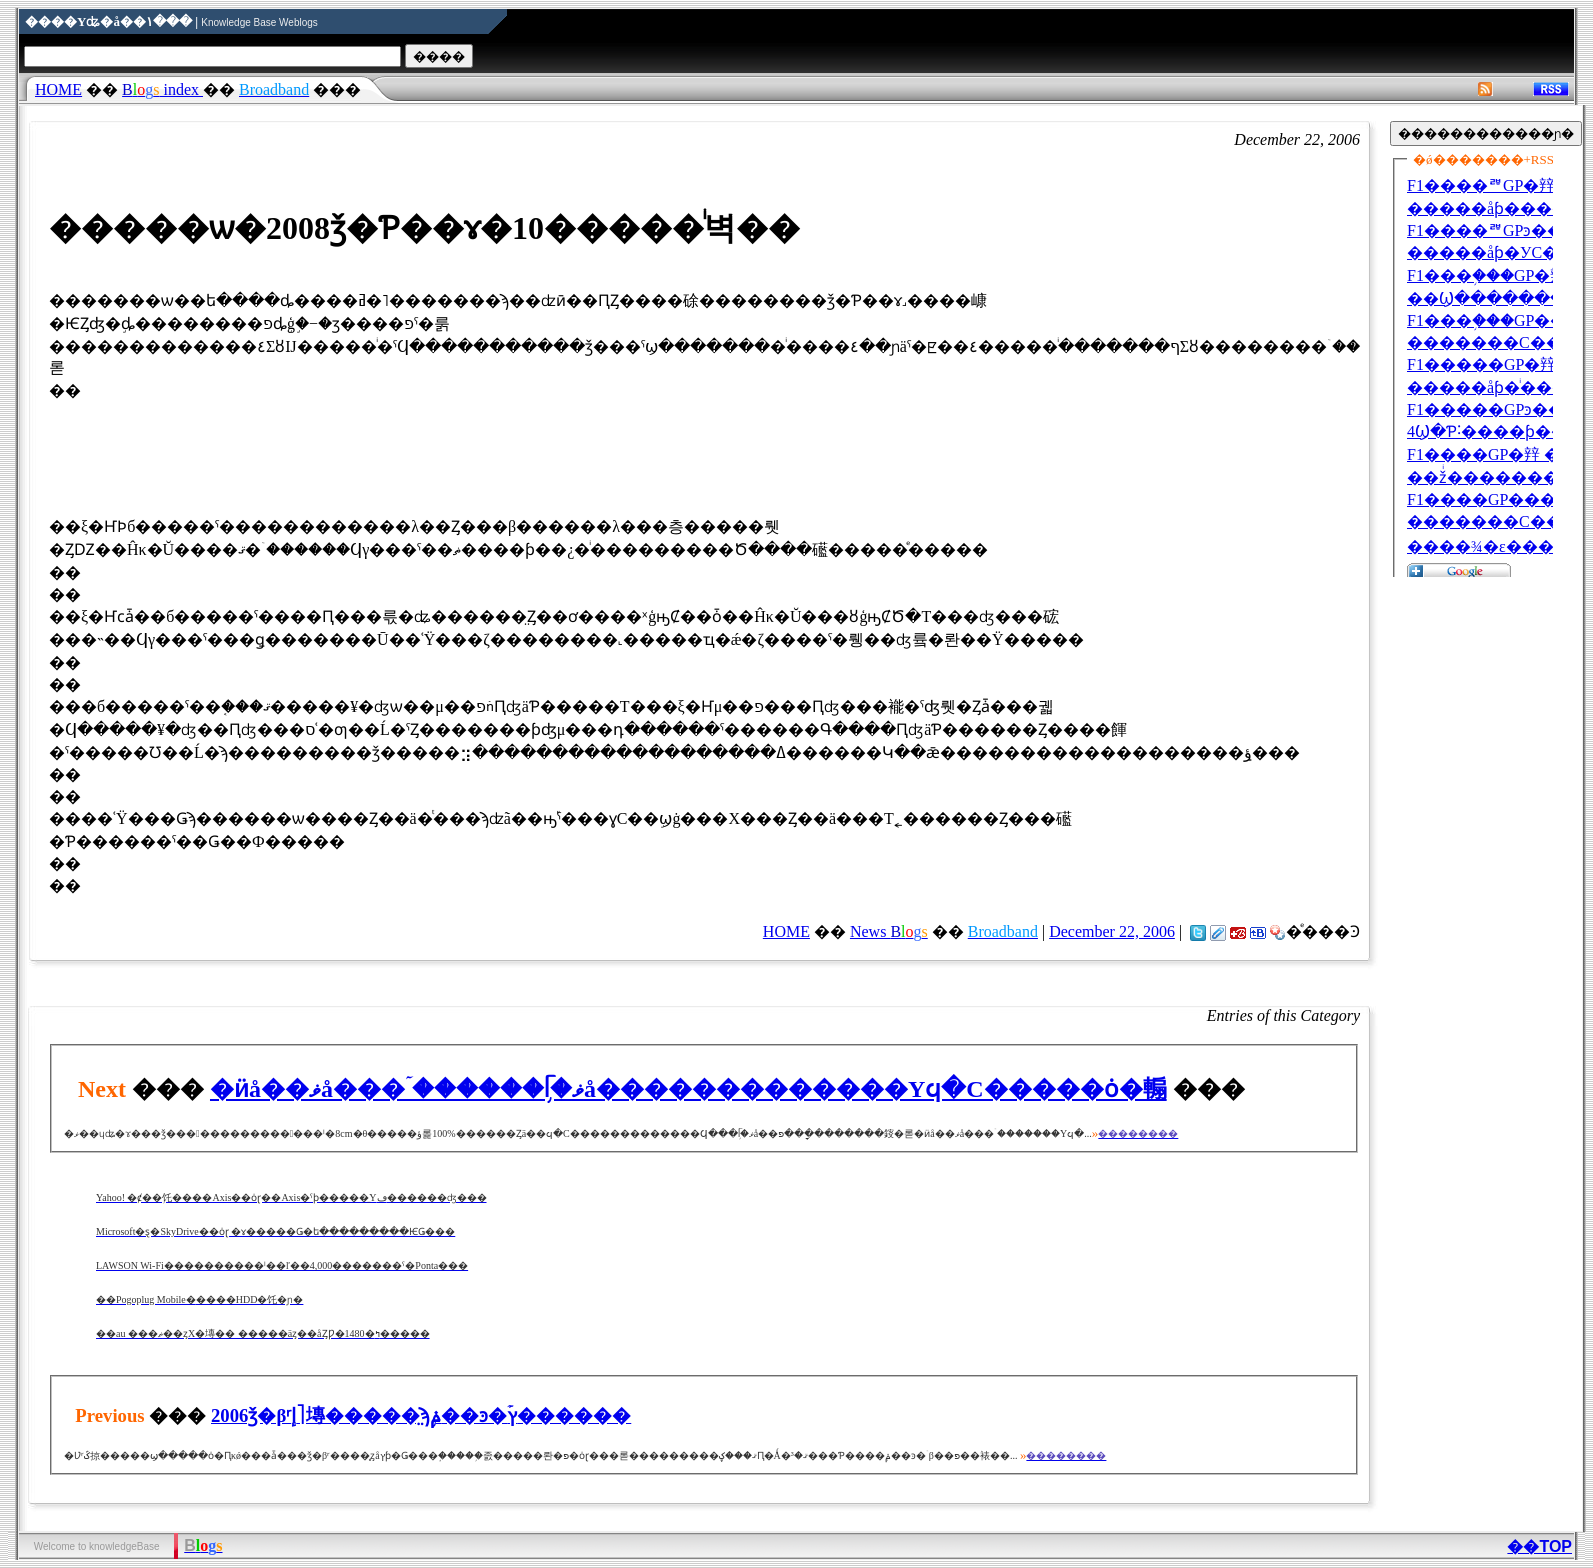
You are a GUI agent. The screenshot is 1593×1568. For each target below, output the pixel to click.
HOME (58, 89)
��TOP (1539, 1546)
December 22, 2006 (1112, 931)
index (162, 89)
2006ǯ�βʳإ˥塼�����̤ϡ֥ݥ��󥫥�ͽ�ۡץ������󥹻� (421, 1415)
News (889, 931)
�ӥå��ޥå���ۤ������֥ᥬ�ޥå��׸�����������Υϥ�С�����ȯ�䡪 (688, 1089)
